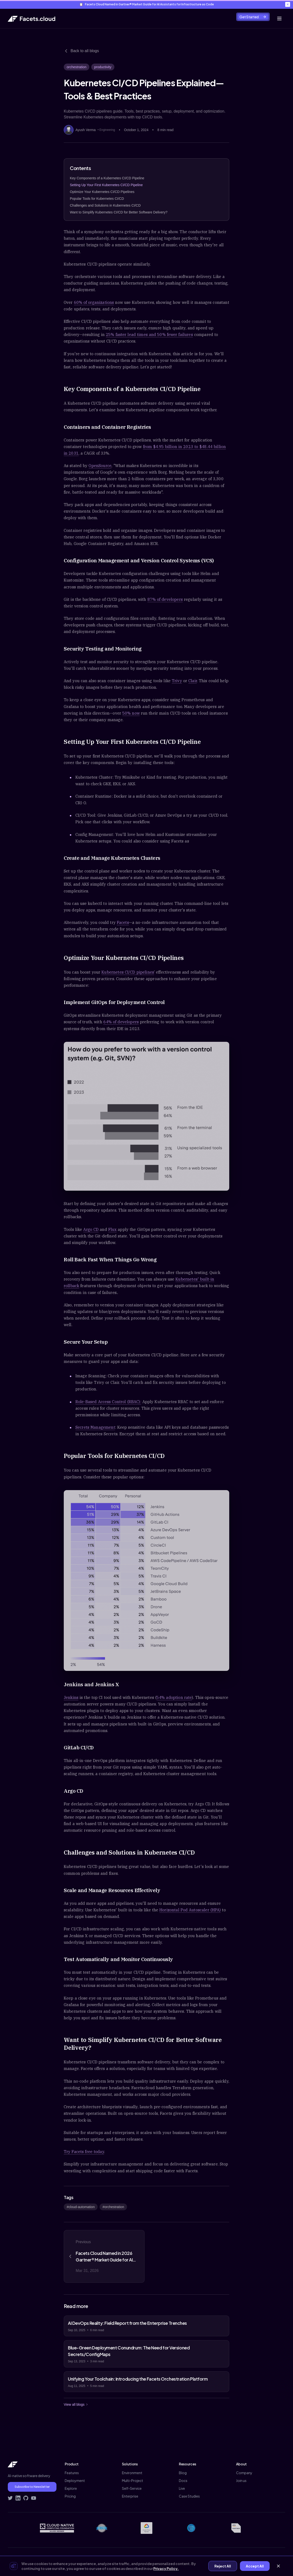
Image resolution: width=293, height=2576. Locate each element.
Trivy (177, 680)
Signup (279, 2558)
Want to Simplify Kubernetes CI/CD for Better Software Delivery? (118, 212)
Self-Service (132, 2488)
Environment (132, 2473)
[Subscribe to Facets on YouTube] (33, 2498)
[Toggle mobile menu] (279, 18)
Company (244, 2473)
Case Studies (189, 2496)
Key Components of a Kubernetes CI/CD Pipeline (107, 178)
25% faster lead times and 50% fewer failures (149, 334)
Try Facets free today (84, 2151)
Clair (192, 680)
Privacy (211, 2558)
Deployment (75, 2480)
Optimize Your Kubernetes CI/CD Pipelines (102, 192)
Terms (228, 2558)
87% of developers (165, 599)
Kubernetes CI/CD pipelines (127, 972)
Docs (183, 2480)
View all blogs (76, 2404)
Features (72, 2473)
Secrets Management (95, 1427)
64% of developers (121, 1021)
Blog (183, 2473)
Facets (123, 922)
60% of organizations (94, 302)
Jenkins (71, 1697)
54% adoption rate (174, 1697)
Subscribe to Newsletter (32, 2487)
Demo (263, 2558)
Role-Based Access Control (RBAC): (108, 1401)
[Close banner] (287, 4)
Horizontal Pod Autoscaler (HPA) (190, 1909)
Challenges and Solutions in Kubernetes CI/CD (105, 205)
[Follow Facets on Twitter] (10, 2498)
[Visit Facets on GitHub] (25, 2498)
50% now (131, 713)
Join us (241, 2480)
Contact (245, 2558)
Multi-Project (132, 2480)
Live (182, 2488)
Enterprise (130, 2496)
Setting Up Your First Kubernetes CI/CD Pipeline (106, 185)
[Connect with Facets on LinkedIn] (18, 2498)
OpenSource (100, 465)
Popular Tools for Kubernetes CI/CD (97, 199)
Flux (112, 1229)
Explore (71, 2488)
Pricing (70, 2496)
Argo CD (91, 1229)
